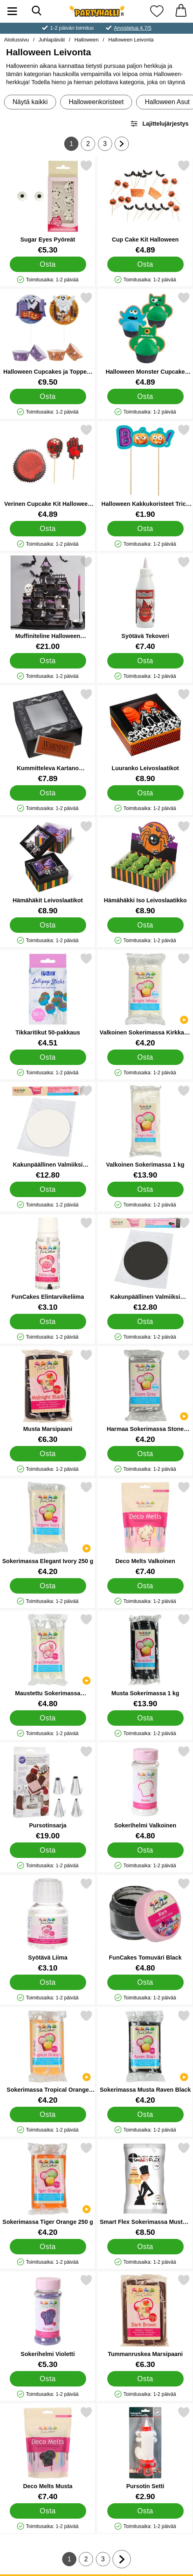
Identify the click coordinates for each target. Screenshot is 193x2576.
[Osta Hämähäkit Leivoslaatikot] (48, 925)
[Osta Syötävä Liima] (48, 1982)
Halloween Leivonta (131, 40)
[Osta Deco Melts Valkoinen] (145, 1586)
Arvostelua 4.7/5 (132, 28)
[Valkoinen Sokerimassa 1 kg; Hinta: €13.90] (145, 1132)
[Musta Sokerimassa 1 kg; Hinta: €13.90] (145, 1660)
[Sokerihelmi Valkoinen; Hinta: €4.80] (145, 1792)
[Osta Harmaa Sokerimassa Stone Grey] (145, 1453)
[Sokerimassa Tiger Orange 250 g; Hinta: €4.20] (47, 2189)
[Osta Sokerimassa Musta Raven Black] (145, 2114)
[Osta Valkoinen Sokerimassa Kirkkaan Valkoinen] (145, 1057)
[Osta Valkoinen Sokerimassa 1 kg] (145, 1189)
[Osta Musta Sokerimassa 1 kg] (145, 1718)
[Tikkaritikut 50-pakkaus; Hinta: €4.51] (47, 1000)
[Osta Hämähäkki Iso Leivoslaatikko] (145, 925)
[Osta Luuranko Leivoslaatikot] (145, 793)
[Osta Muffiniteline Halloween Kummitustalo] (48, 660)
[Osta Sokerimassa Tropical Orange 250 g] (48, 2114)
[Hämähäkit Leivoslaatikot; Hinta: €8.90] (47, 867)
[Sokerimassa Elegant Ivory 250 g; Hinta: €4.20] (47, 1528)
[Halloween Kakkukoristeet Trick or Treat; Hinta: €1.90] (145, 471)
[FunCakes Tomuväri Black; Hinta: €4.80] (145, 1925)
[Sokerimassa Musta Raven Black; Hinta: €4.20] (145, 2057)
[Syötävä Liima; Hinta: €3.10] (47, 1925)
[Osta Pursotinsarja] (48, 1850)
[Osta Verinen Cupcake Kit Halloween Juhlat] (48, 528)
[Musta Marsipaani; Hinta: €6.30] (47, 1396)
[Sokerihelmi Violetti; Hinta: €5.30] (47, 2321)
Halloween (86, 40)
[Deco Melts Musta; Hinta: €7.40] (47, 2453)
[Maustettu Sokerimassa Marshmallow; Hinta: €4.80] (47, 1660)
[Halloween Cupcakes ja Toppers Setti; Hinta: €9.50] (47, 339)
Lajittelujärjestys (159, 124)
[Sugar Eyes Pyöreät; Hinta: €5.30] (47, 207)
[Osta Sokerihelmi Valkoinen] (145, 1850)
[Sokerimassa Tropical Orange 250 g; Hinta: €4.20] (47, 2057)
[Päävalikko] (12, 11)
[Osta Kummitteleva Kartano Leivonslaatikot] (48, 793)
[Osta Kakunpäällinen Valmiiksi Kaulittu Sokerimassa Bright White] (48, 1189)
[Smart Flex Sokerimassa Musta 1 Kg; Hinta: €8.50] (145, 2189)
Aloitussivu (16, 40)
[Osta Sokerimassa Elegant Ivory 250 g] (48, 1586)
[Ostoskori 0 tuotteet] (181, 11)
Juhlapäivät (52, 40)
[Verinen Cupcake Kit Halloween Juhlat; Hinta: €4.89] (47, 471)
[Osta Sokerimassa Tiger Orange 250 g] (48, 2246)
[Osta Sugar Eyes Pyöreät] (48, 264)
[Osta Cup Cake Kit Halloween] (145, 264)
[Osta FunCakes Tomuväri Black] (145, 1982)
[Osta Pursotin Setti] (145, 2511)
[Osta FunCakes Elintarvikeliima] (48, 1321)
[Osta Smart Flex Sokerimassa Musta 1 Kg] (145, 2246)
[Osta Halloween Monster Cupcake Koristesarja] (145, 396)
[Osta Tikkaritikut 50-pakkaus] (48, 1057)
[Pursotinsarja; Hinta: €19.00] (47, 1792)
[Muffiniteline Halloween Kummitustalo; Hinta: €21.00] (47, 603)
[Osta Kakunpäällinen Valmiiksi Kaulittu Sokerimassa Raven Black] (145, 1321)
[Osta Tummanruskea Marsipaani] (145, 2379)
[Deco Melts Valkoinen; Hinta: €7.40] (145, 1528)
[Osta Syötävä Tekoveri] (145, 660)
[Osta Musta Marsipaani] (48, 1453)
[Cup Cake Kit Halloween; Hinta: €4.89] (145, 207)
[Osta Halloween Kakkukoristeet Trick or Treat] (145, 528)
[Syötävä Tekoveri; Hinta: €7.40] (145, 603)
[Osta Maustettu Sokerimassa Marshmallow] (48, 1718)
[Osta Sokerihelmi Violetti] (48, 2379)
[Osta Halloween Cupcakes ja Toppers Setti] (48, 396)
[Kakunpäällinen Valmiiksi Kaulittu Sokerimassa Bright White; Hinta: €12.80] (47, 1132)
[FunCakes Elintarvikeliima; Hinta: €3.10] (47, 1264)
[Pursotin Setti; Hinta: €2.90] (145, 2453)
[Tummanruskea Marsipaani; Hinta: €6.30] (145, 2321)
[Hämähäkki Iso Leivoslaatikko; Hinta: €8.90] (145, 867)
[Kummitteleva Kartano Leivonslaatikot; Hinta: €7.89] (47, 735)
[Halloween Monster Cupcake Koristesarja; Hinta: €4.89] (145, 339)
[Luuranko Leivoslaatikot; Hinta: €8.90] (145, 735)
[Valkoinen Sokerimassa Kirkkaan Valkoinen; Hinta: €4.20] (145, 1000)
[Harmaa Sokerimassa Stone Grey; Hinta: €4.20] (145, 1396)
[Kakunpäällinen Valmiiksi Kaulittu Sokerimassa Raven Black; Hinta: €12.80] (145, 1264)
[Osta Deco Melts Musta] (48, 2511)
